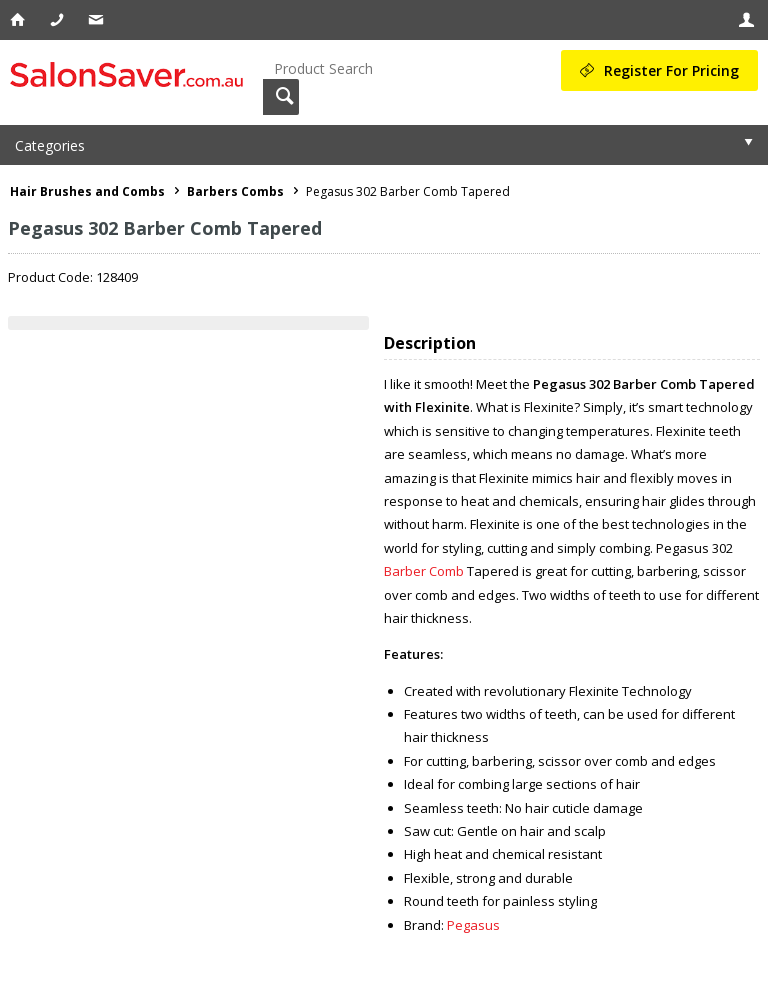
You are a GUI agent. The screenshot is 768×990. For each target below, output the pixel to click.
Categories (50, 145)
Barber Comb (424, 571)
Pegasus (473, 925)
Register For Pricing (671, 70)
